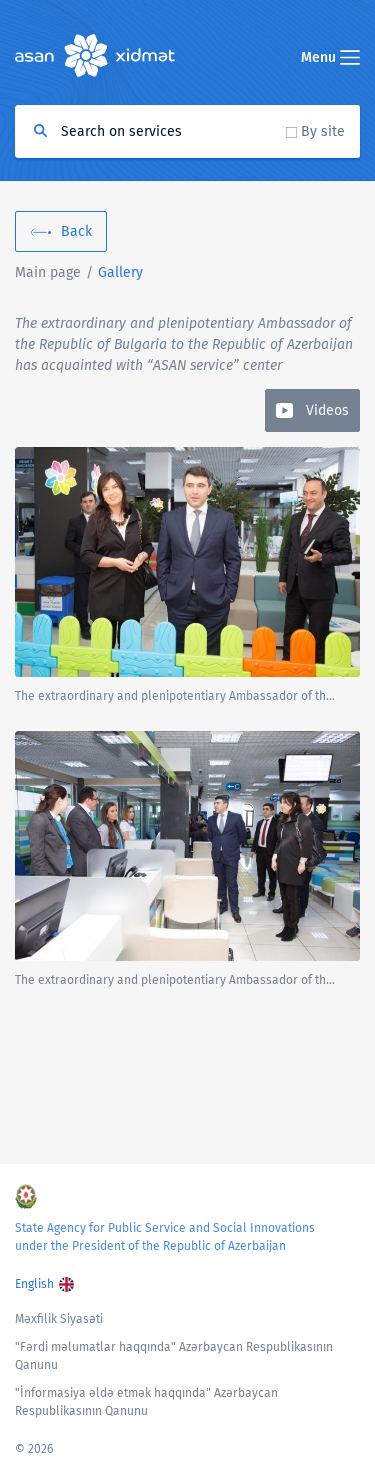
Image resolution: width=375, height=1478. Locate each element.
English (34, 1284)
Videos (327, 410)
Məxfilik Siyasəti (59, 1319)
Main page (48, 272)
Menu (330, 57)
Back (76, 231)
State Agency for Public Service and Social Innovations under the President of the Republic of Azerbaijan (165, 1237)
